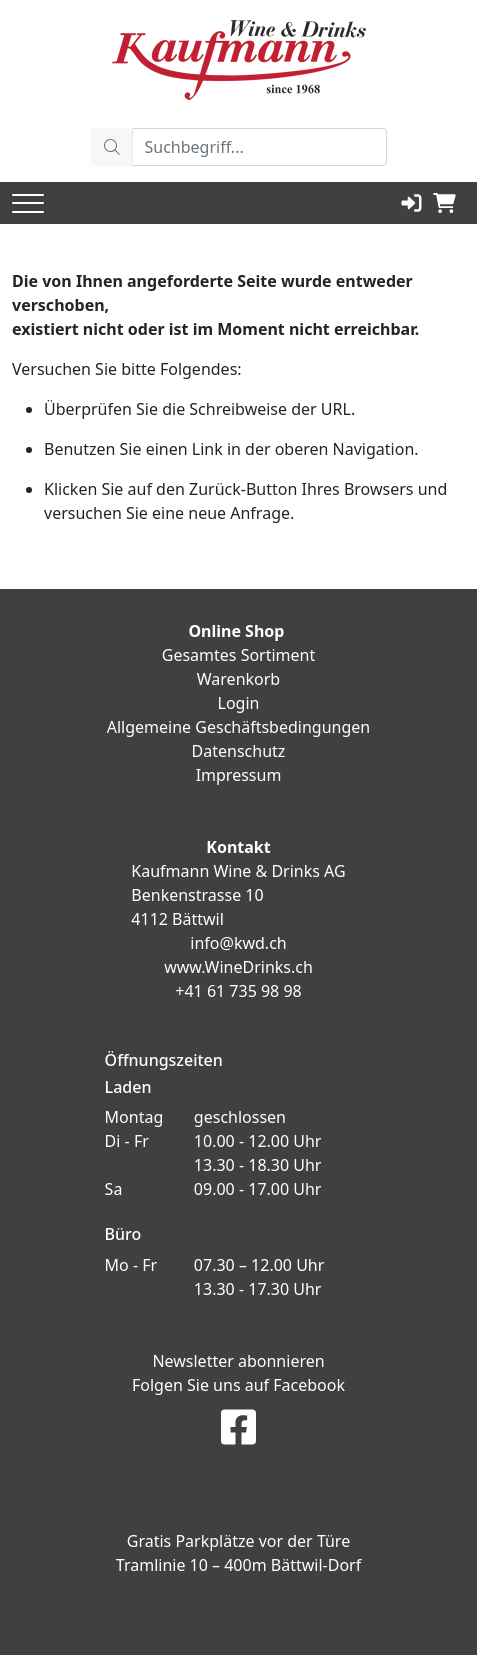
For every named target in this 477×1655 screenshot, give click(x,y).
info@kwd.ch (238, 943)
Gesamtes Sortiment (239, 655)
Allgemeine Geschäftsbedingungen (238, 727)
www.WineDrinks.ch (238, 967)
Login (239, 703)
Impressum (239, 775)
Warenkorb (238, 679)
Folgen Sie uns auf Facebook (238, 1385)
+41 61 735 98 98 (238, 991)
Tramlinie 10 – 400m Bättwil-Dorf (238, 1565)
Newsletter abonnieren (238, 1361)
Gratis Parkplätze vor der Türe (238, 1541)
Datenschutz (239, 751)
